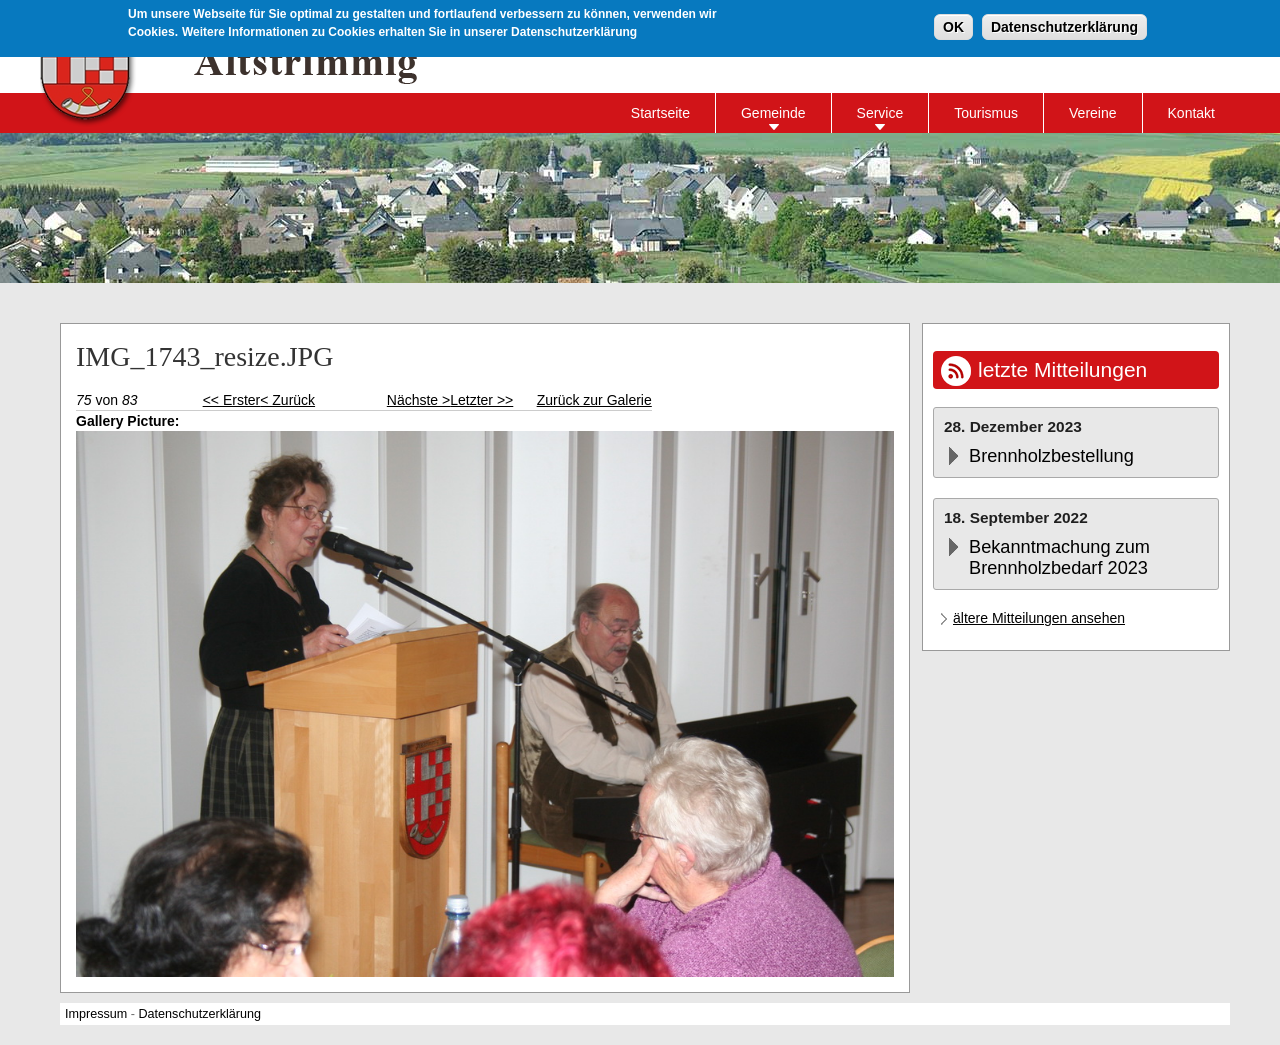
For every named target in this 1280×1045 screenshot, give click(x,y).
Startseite (660, 113)
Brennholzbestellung (1051, 456)
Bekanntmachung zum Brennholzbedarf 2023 (1059, 557)
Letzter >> (481, 400)
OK (953, 26)
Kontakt (1191, 113)
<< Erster (232, 400)
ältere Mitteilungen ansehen (1039, 618)
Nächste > (418, 400)
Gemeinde (773, 113)
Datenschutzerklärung (1064, 26)
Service (880, 113)
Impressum (96, 1014)
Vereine (1092, 113)
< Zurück (287, 400)
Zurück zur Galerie (594, 400)
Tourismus (986, 113)
